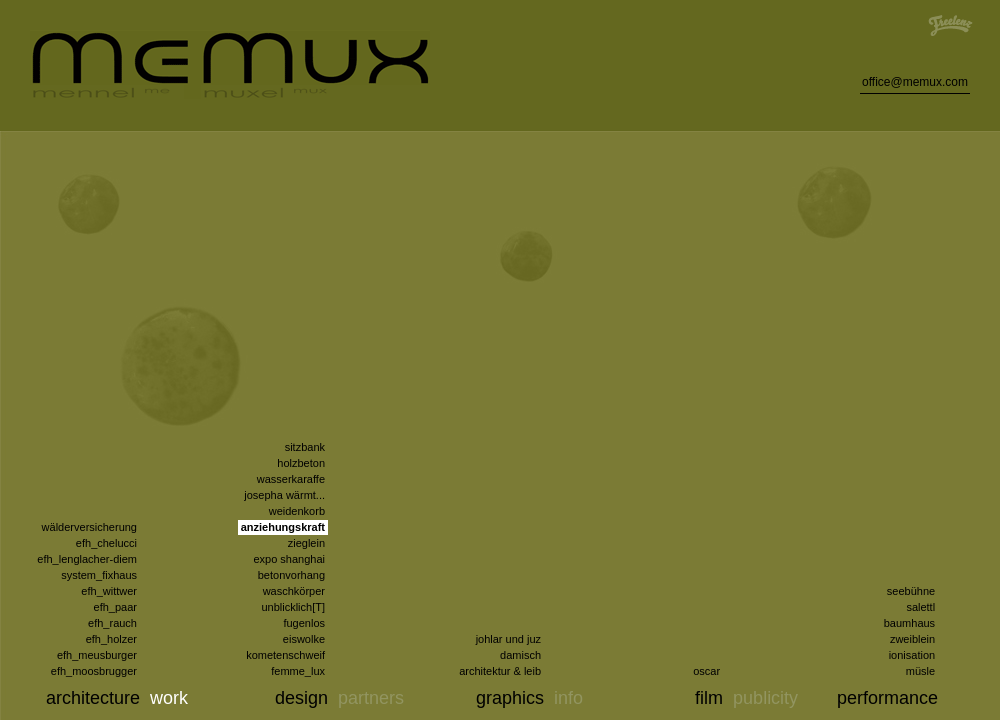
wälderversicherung (89, 527)
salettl (920, 607)
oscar (706, 671)
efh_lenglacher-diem (87, 559)
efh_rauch (112, 623)
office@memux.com (915, 82)
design (301, 698)
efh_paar (115, 607)
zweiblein (912, 639)
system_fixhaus (99, 575)
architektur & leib (500, 671)
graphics (510, 698)
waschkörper (294, 591)
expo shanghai (289, 559)
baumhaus (909, 623)
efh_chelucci (106, 543)
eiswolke (304, 639)
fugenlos (304, 623)
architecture (93, 698)
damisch (520, 655)
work (169, 698)
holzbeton (301, 463)
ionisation (912, 655)
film (709, 698)
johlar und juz (508, 639)
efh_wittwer (109, 591)
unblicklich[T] (293, 607)
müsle (920, 671)
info (568, 698)
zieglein (306, 543)
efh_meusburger (97, 655)
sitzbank (305, 447)
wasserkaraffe (291, 479)
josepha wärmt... (284, 495)
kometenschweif (285, 655)
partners (371, 698)
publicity (765, 698)
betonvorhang (291, 575)
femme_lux (298, 671)
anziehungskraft (283, 527)
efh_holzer (111, 639)
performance (887, 698)
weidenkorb (297, 511)
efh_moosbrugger (94, 671)
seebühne (911, 591)
